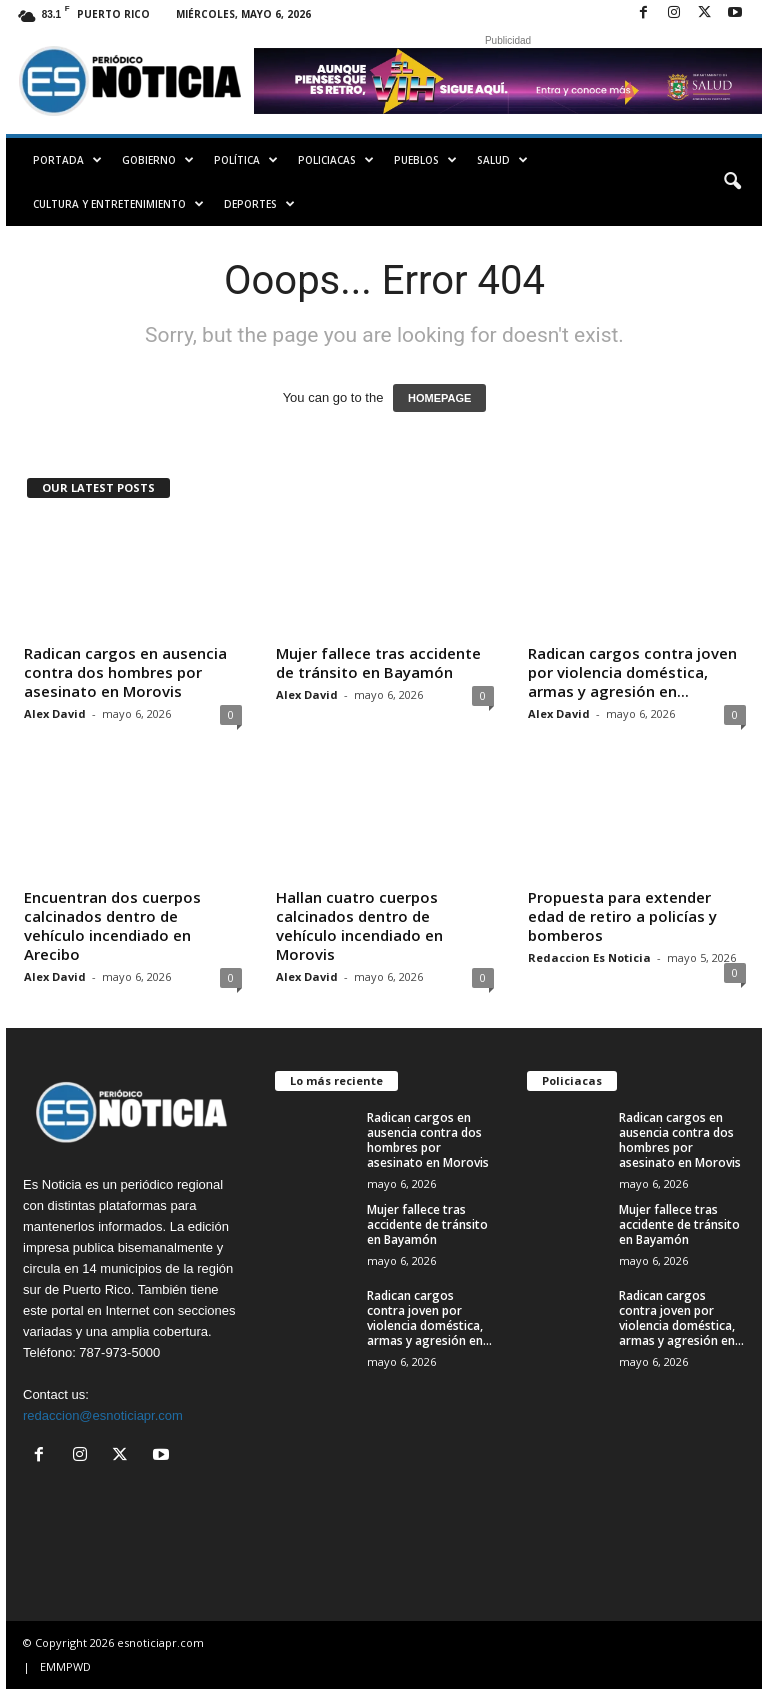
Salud (502, 160)
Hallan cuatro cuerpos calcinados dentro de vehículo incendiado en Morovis (359, 925)
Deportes (259, 204)
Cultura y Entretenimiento (118, 204)
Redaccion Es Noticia (589, 957)
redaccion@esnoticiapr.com (103, 1415)
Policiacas (336, 160)
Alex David (55, 713)
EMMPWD (65, 1666)
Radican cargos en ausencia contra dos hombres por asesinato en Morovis (125, 672)
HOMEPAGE (439, 398)
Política (246, 160)
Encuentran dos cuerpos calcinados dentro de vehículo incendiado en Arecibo (112, 925)
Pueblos (425, 160)
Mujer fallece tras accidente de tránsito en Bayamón (378, 662)
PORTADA (67, 160)
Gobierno (158, 160)
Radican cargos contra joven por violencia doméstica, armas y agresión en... (632, 672)
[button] (732, 182)
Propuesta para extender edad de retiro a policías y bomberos (622, 916)
